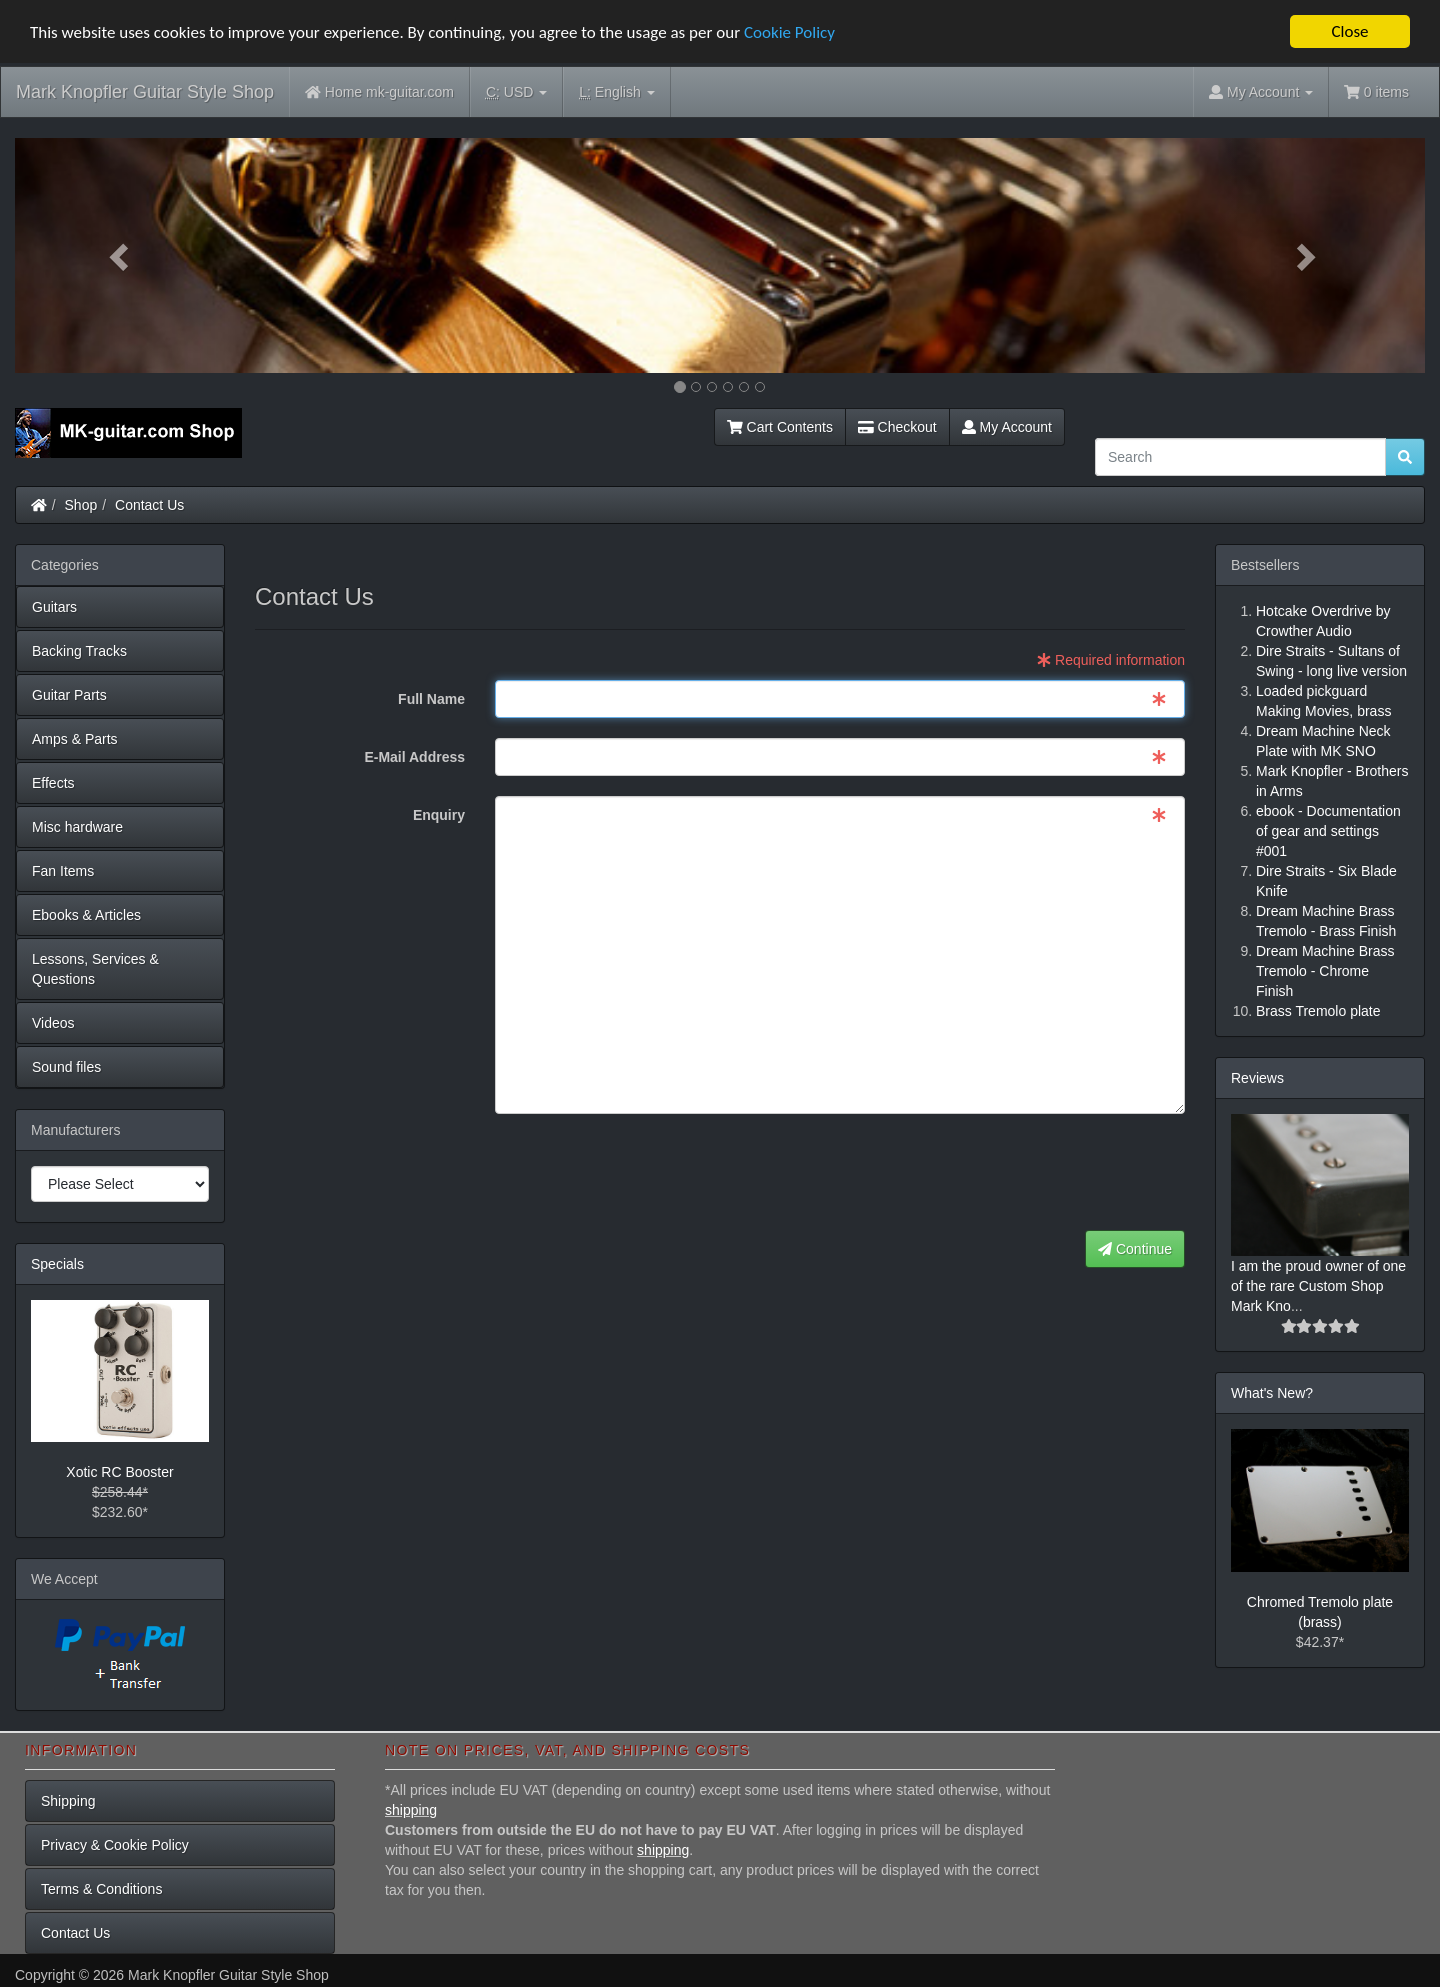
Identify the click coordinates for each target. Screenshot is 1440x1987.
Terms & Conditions (101, 1889)
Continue (1135, 1249)
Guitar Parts (69, 695)
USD (516, 92)
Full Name (431, 699)
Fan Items (63, 871)
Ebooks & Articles (86, 915)
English (616, 92)
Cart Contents (780, 427)
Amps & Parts (75, 739)
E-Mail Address (414, 757)
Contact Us (149, 505)
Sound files (66, 1067)
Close (1349, 31)
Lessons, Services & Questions (95, 969)
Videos (53, 1023)
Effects (53, 783)
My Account (1007, 427)
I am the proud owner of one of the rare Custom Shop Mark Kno (1318, 1286)
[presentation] (1033, 1173)
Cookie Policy (789, 32)
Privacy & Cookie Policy (115, 1845)
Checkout (897, 427)
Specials (57, 1264)
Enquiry (439, 815)
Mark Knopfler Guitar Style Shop (145, 92)
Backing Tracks (79, 651)
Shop (81, 505)
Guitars (54, 607)
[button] (121, 255)
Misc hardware (77, 827)
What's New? (1272, 1393)
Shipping (68, 1801)
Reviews (1257, 1078)
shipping (411, 1810)
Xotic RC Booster (119, 1472)
